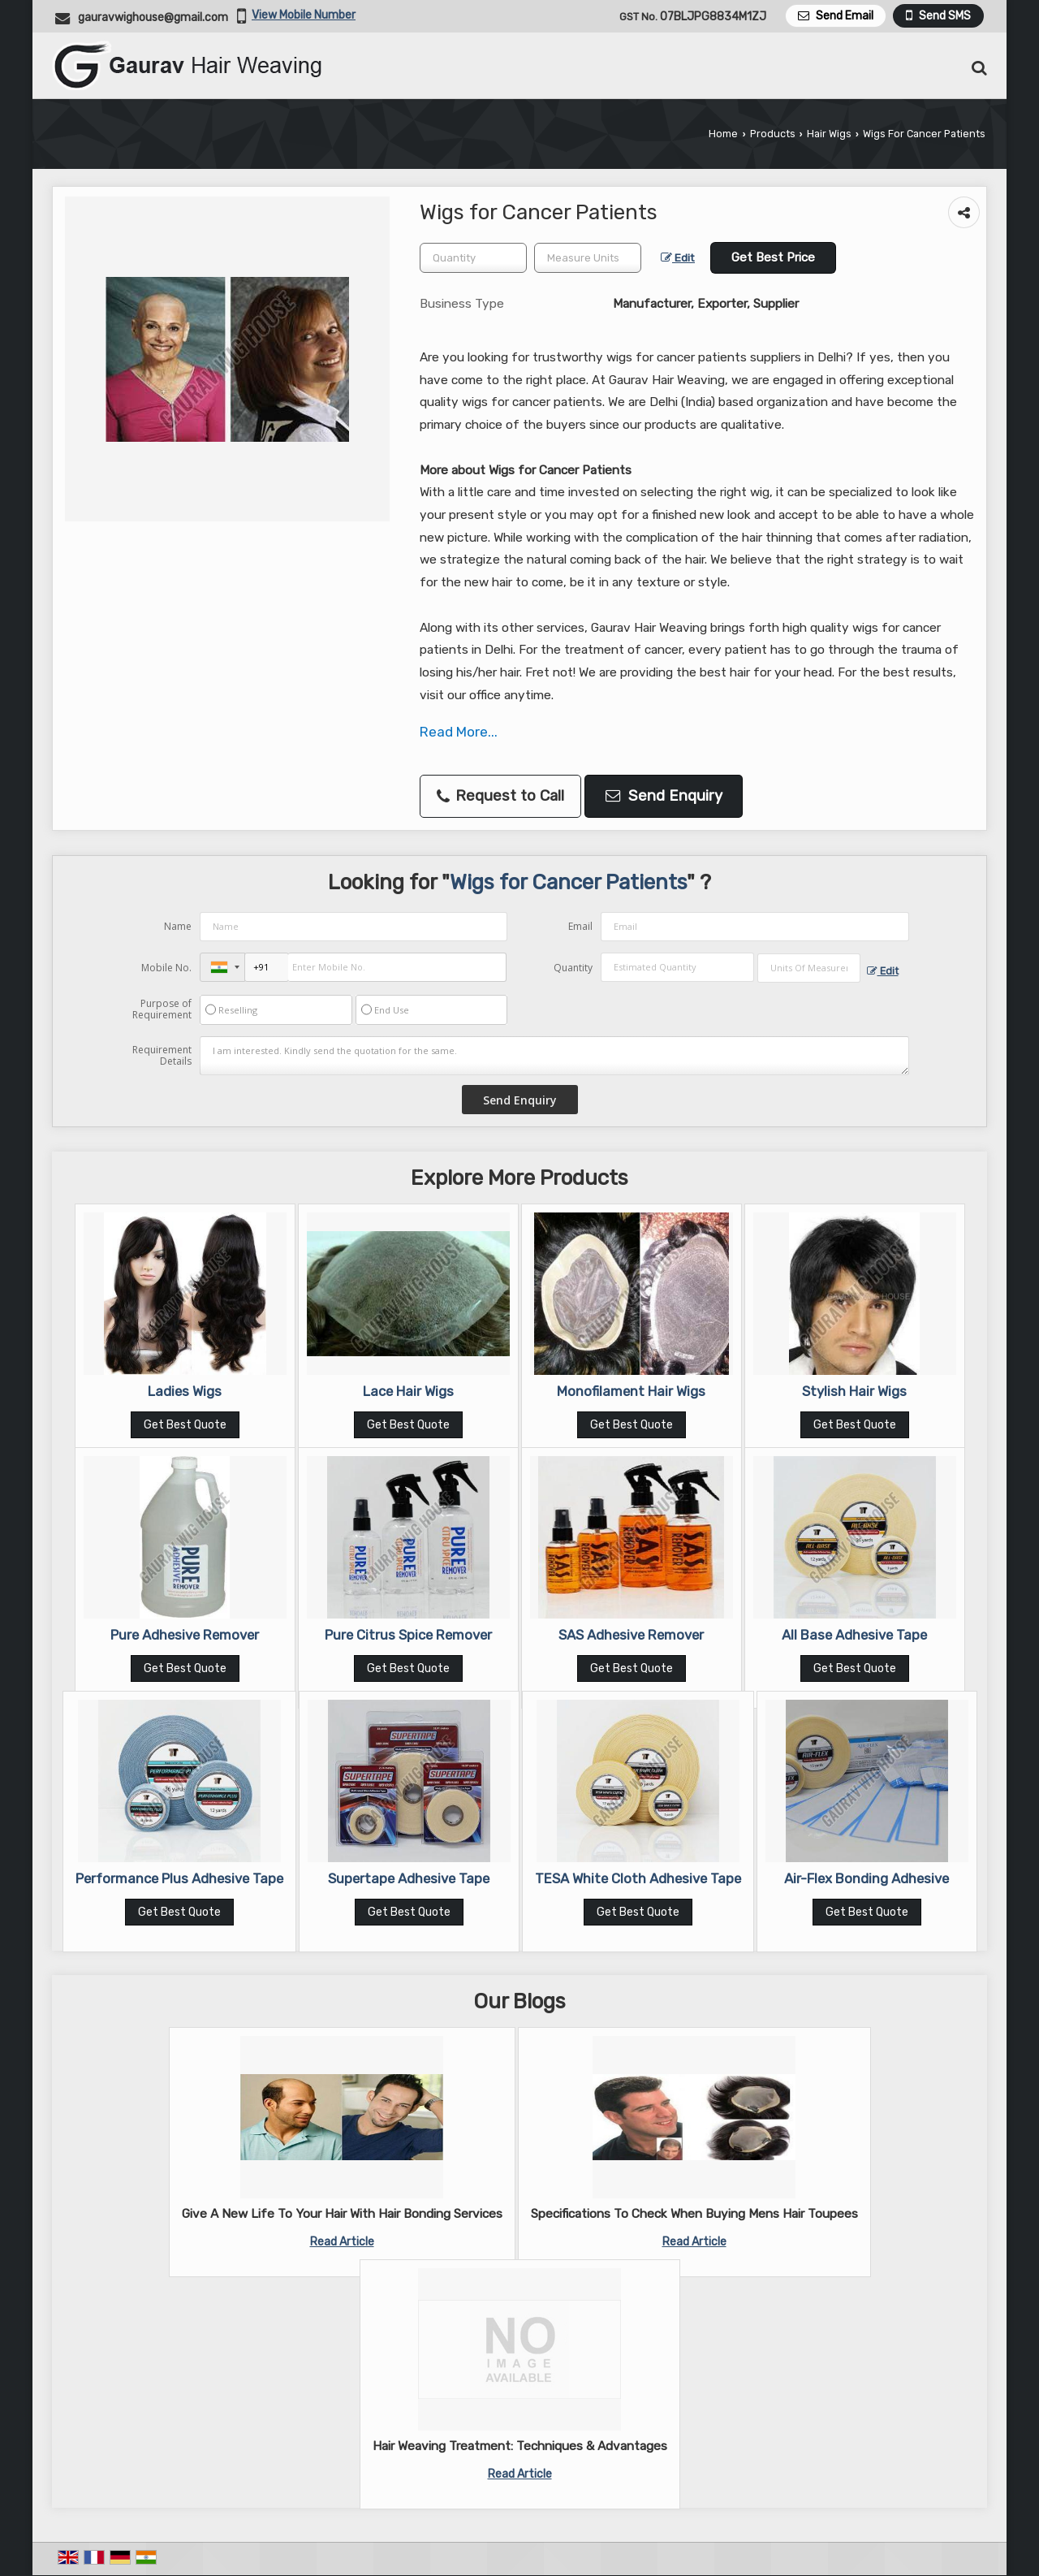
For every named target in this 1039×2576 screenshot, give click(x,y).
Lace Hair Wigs (408, 1391)
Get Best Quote (185, 1425)
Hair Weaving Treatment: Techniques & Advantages (520, 2446)
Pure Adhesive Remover (184, 1635)
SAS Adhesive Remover (631, 1635)
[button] (304, 15)
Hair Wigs (829, 134)
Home (723, 134)
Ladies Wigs (185, 1391)
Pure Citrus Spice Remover (408, 1635)
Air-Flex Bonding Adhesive (866, 1878)
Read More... (459, 732)
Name (178, 926)
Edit (678, 257)
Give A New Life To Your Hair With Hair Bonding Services (342, 2213)
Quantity (573, 968)
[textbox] (587, 258)
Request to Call (500, 796)
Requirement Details (162, 1055)
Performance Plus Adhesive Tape (179, 1878)
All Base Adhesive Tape (854, 1635)
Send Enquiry (664, 796)
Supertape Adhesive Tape (408, 1878)
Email (580, 926)
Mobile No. (166, 968)
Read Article (342, 2242)
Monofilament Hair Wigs (631, 1391)
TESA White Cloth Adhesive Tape (638, 1878)
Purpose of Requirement (162, 1009)
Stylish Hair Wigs (854, 1391)
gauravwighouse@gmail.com (153, 17)
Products (772, 134)
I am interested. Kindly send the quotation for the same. (554, 1055)
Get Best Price (773, 257)
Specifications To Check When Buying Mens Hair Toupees (694, 2213)
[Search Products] (977, 67)
